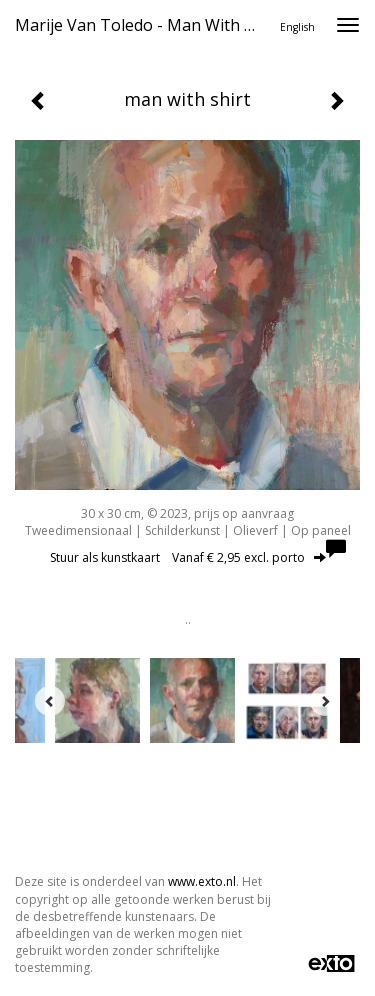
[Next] (325, 701)
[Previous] (50, 701)
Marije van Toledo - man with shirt (143, 25)
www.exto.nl (202, 881)
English (297, 27)
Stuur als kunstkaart (188, 557)
